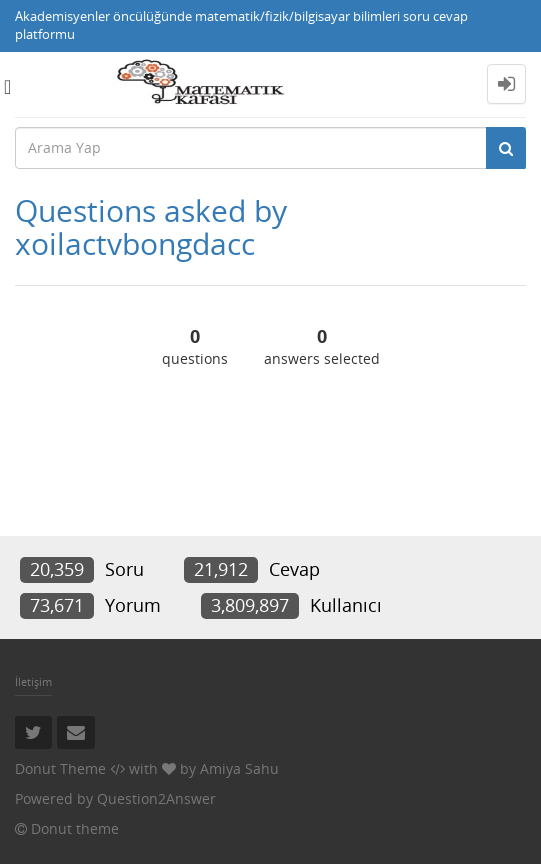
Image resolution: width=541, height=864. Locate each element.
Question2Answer (156, 798)
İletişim (33, 681)
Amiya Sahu (239, 768)
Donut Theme (60, 768)
